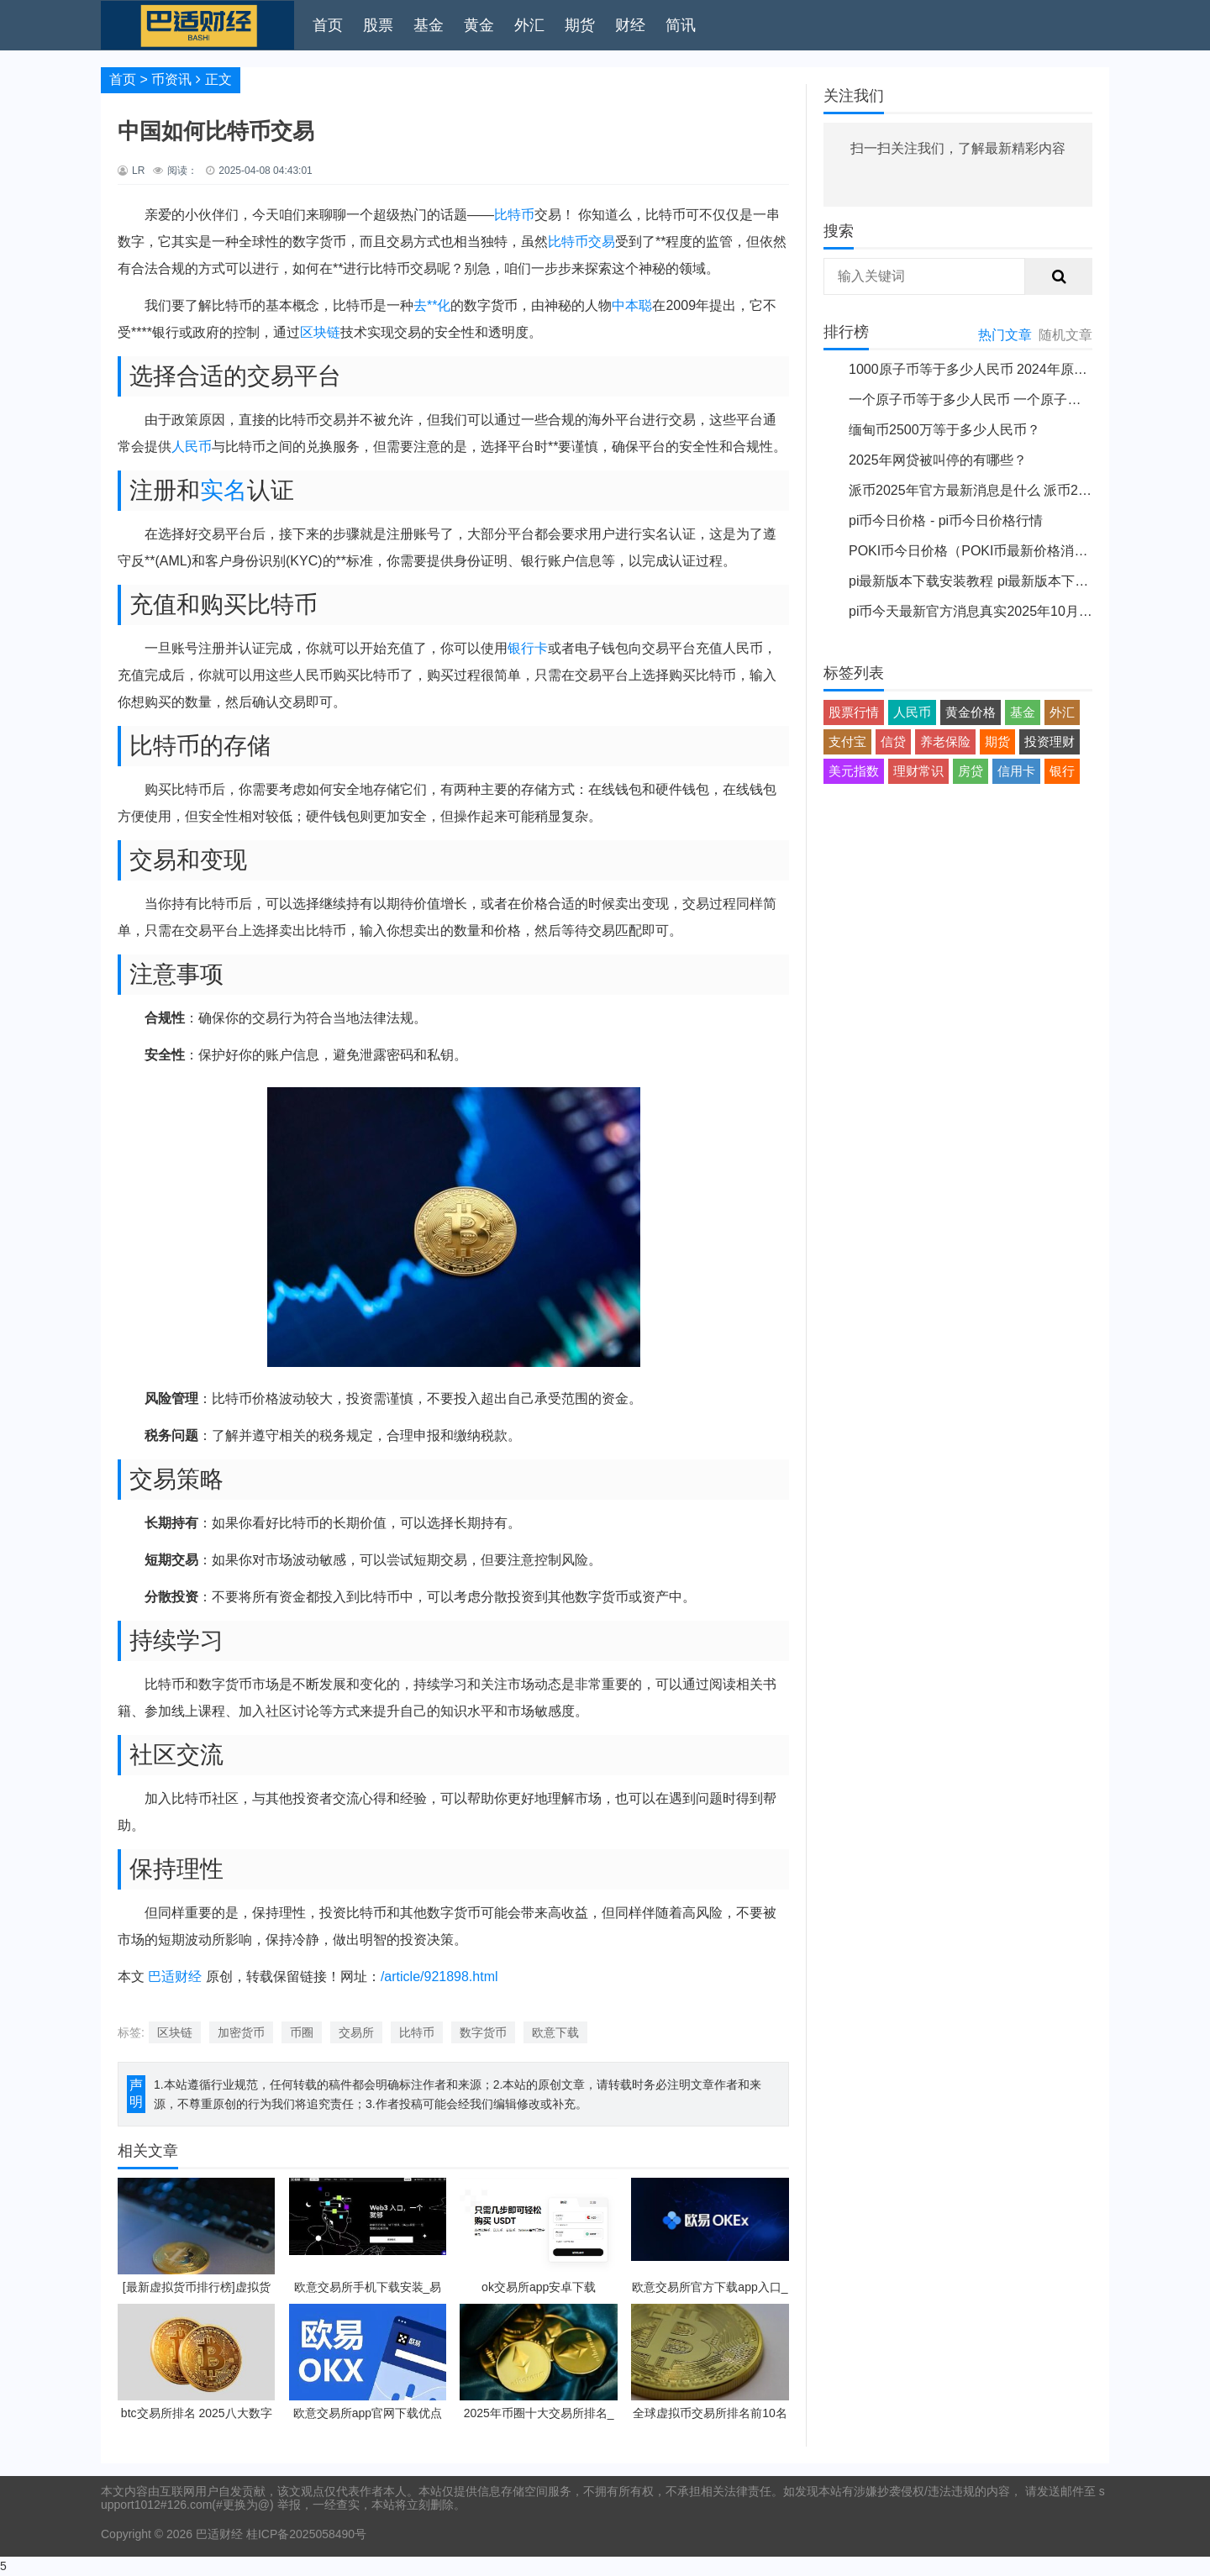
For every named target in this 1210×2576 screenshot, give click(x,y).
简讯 (681, 25)
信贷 (893, 741)
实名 (223, 490)
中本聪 (632, 305)
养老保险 (945, 741)
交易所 (356, 2032)
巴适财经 (175, 1976)
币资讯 (171, 79)
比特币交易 (581, 241)
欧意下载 (555, 2032)
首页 (328, 25)
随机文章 (1065, 335)
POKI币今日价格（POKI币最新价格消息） (975, 551)
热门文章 (1005, 335)
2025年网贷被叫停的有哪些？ (938, 460)
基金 (428, 25)
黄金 (479, 25)
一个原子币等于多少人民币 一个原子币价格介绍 (991, 399)
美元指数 (854, 771)
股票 (378, 25)
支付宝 (847, 741)
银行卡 (528, 648)
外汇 (529, 25)
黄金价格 (970, 712)
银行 (1062, 771)
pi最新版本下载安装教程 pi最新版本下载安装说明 (995, 581)
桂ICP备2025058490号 (304, 2534)
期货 (580, 25)
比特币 (514, 215)
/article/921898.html (439, 1976)
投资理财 (1049, 741)
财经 (630, 25)
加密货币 (241, 2032)
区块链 (320, 332)
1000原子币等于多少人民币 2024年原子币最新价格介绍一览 (1028, 369)
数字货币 (483, 2032)
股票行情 (854, 712)
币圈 (301, 2032)
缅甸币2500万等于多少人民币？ (944, 430)
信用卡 (1016, 771)
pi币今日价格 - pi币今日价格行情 (946, 520)
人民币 (191, 446)
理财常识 (918, 771)
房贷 (970, 771)
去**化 (431, 305)
